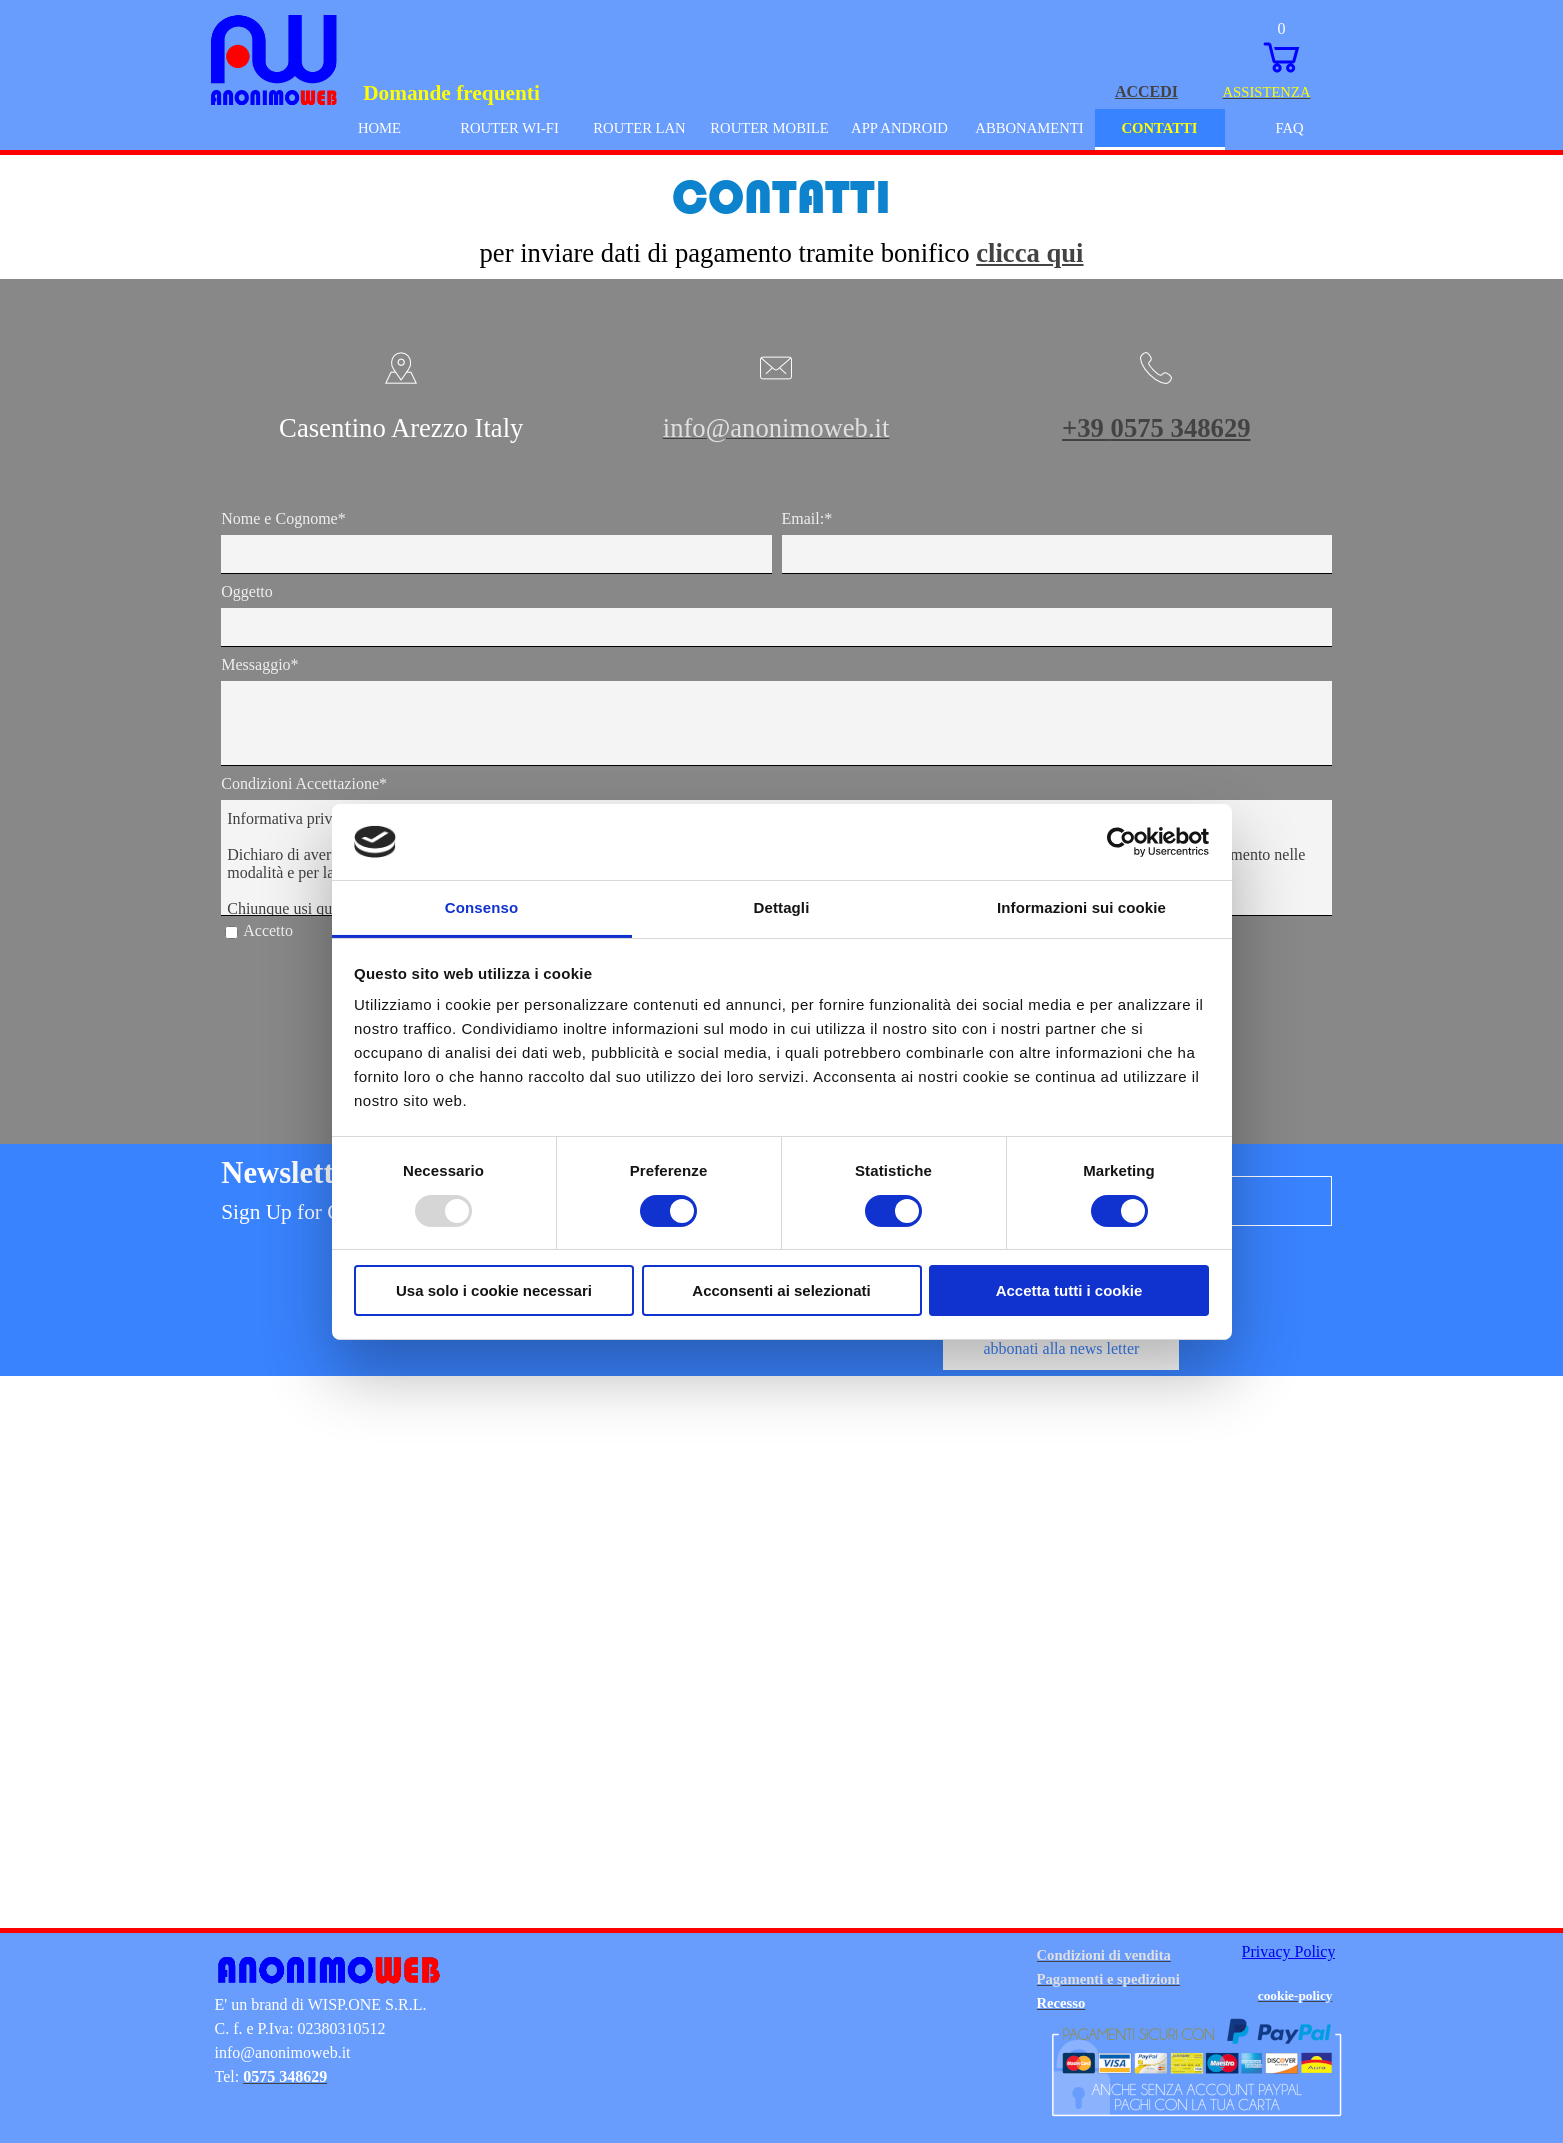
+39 (1156, 428)
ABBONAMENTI (1029, 128)
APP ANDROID (899, 128)
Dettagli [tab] (782, 907)
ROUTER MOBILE (769, 128)
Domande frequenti (451, 93)
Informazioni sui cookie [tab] (1081, 907)
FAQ (1289, 128)
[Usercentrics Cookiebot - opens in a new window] (1121, 842)
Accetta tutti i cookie (1069, 1290)
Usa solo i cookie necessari (494, 1290)
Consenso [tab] (481, 907)
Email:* (807, 518)
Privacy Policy (1289, 1951)
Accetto (268, 930)
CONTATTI (1159, 128)
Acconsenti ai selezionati (781, 1290)
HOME (379, 128)
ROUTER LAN (639, 128)
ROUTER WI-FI (509, 128)
